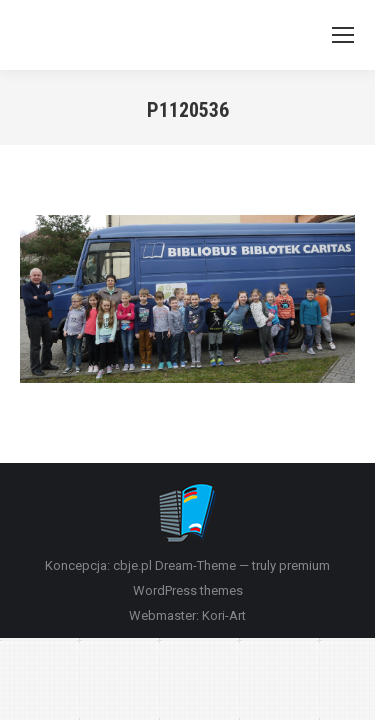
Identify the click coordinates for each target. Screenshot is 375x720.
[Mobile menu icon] (343, 35)
